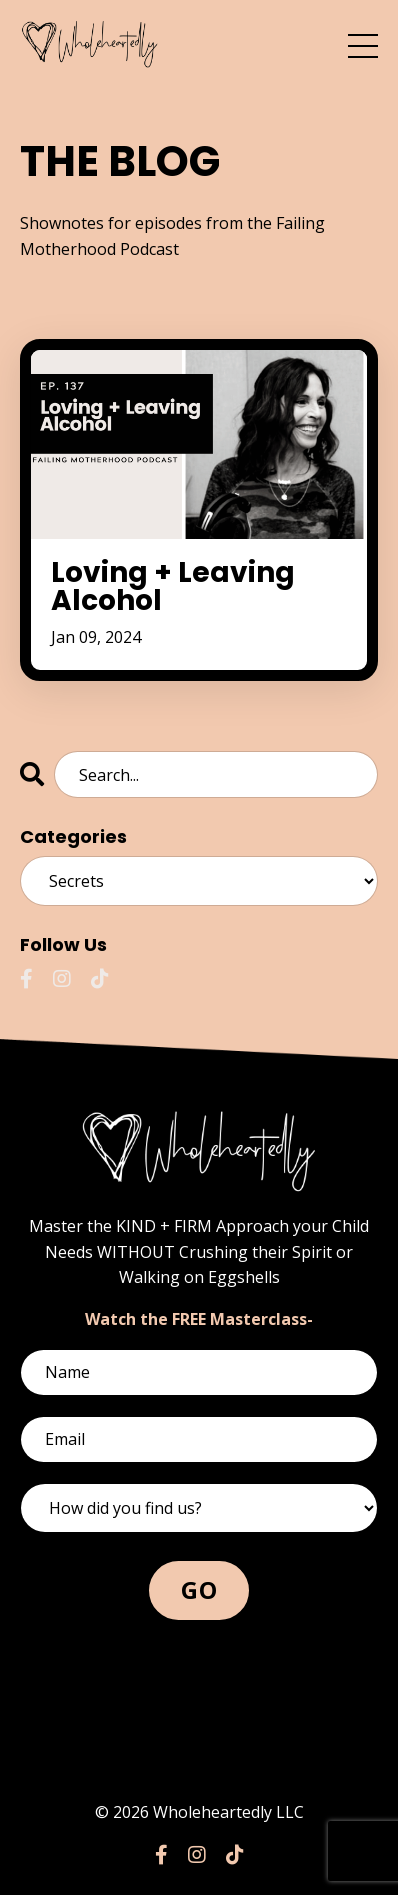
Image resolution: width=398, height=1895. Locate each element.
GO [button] (199, 1589)
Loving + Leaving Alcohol (173, 587)
